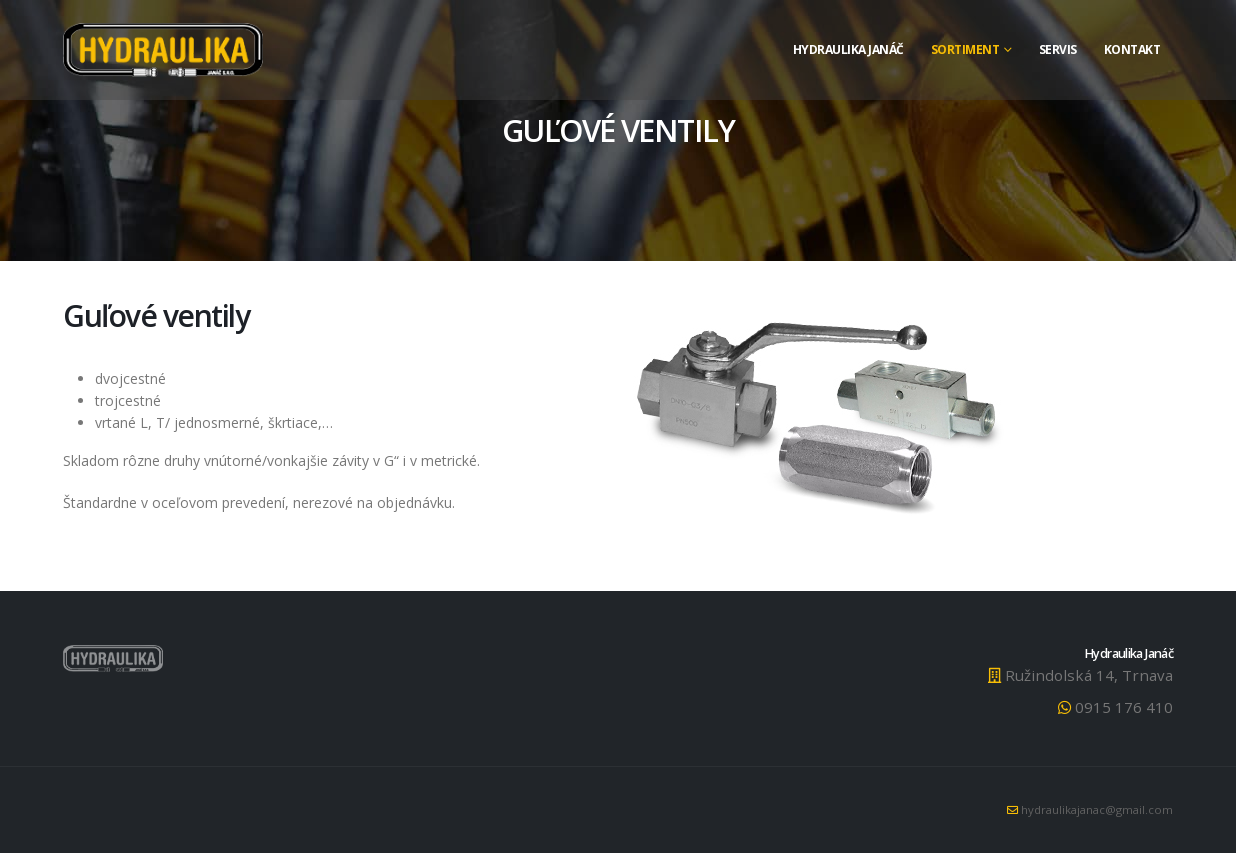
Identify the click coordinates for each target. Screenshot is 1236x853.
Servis (1058, 49)
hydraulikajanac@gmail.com (1097, 809)
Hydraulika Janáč (848, 49)
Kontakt (1132, 49)
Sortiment (965, 49)
